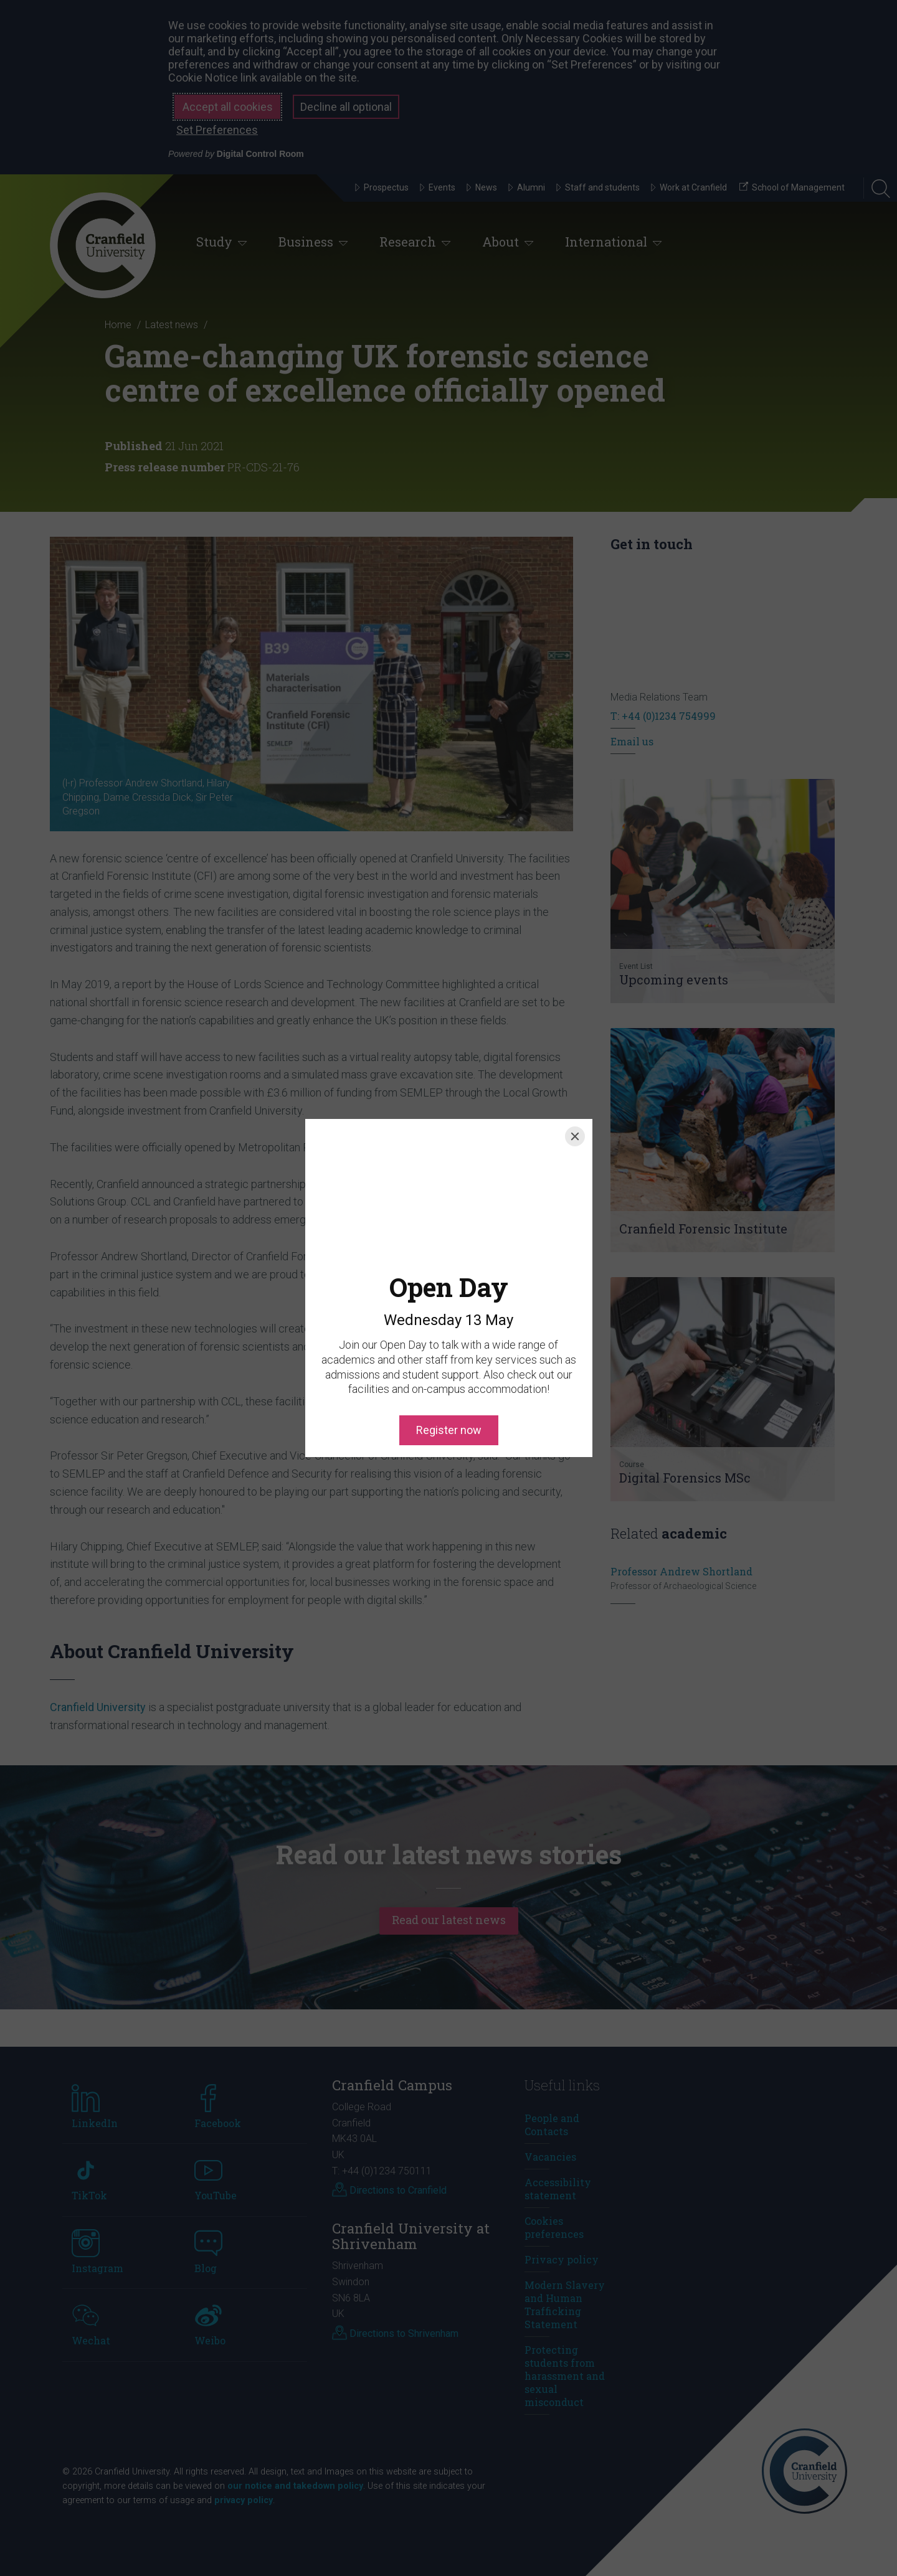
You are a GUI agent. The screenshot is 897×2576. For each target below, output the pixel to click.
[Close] (575, 1136)
